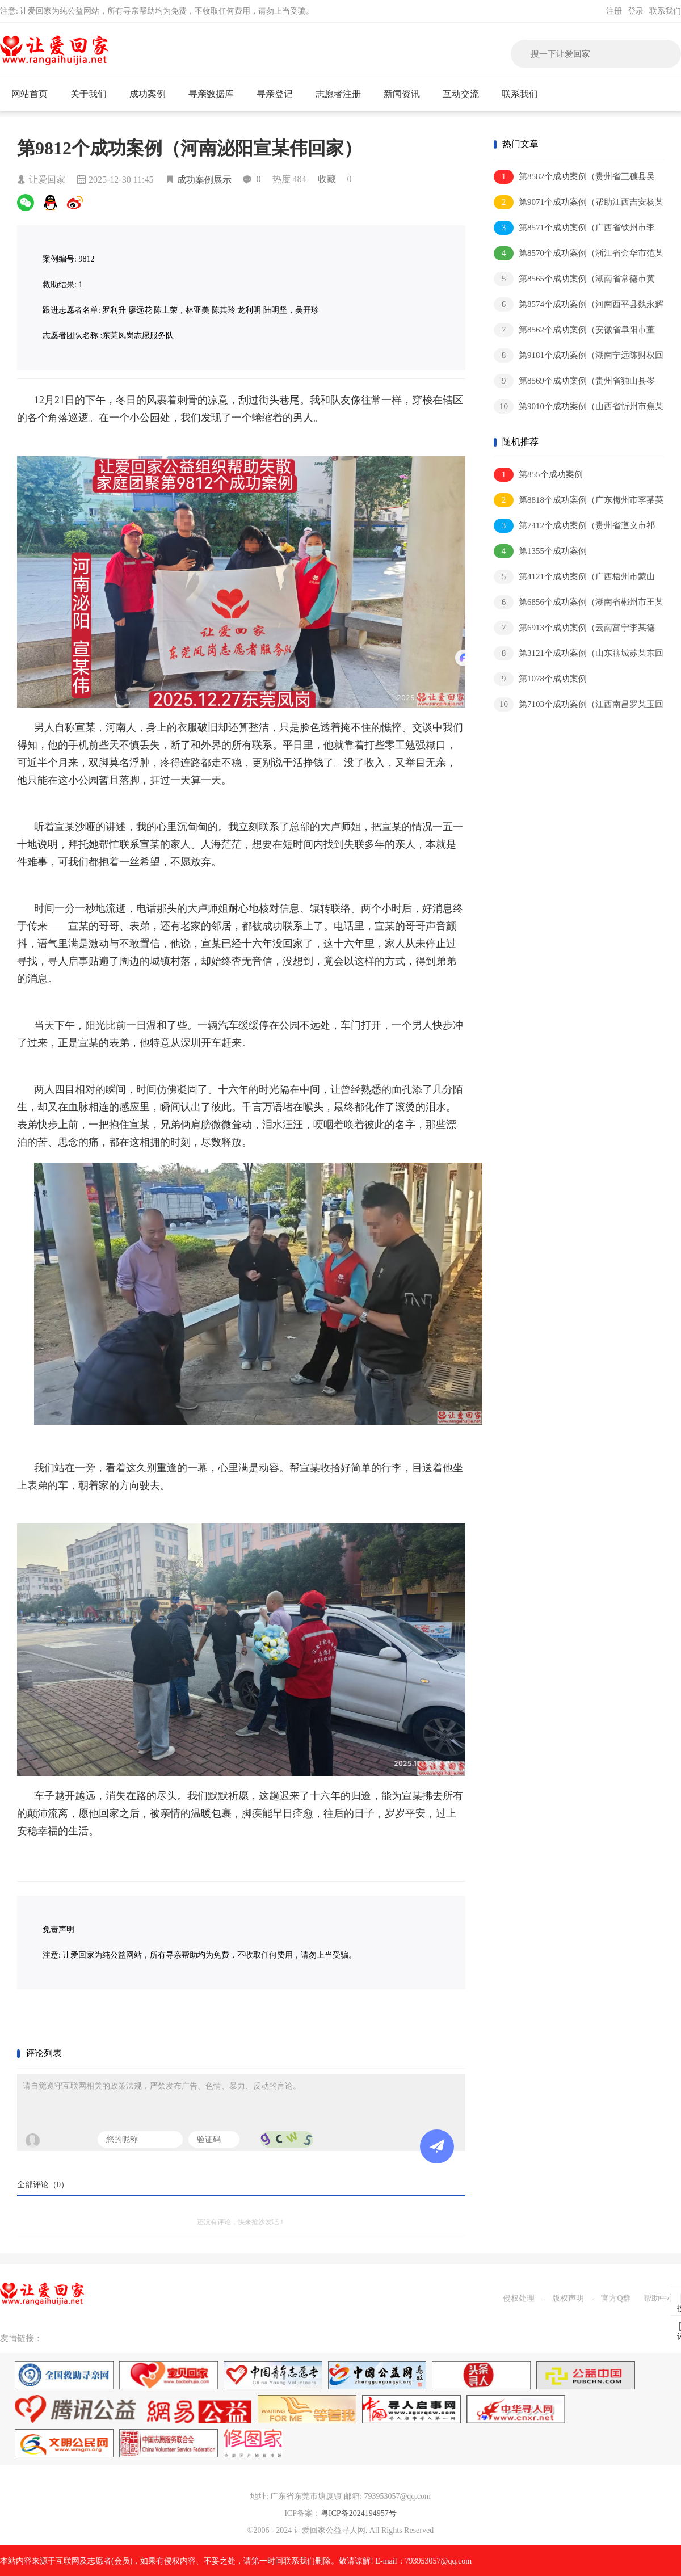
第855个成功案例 (538, 475)
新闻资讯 (407, 94)
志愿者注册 (338, 94)
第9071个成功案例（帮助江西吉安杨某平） (578, 203)
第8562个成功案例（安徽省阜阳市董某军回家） (574, 330)
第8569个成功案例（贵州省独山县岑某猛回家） (574, 381)
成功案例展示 (204, 179)
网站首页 (29, 94)
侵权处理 (519, 2298)
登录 (636, 11)
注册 (614, 11)
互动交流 (466, 94)
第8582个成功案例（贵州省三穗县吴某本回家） (574, 177)
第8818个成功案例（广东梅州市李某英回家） (578, 500)
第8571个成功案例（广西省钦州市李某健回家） (574, 228)
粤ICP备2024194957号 (359, 2513)
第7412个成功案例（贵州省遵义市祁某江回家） (574, 526)
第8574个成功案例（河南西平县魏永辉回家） (578, 305)
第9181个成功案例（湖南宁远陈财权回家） (578, 356)
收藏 (327, 179)
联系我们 (665, 11)
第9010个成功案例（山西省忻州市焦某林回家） (578, 407)
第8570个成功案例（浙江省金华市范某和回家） (578, 254)
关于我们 (93, 94)
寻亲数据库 (211, 94)
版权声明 (568, 2298)
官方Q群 (615, 2298)
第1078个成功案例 (540, 679)
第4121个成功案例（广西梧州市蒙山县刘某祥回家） (574, 577)
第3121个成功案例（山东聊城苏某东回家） (578, 654)
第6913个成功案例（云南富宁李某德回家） (574, 628)
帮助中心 (659, 2298)
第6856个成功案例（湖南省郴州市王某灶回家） (578, 603)
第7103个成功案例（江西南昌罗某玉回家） (578, 705)
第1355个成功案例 (540, 551)
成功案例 (152, 94)
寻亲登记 (275, 94)
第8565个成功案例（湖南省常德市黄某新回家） (574, 279)
